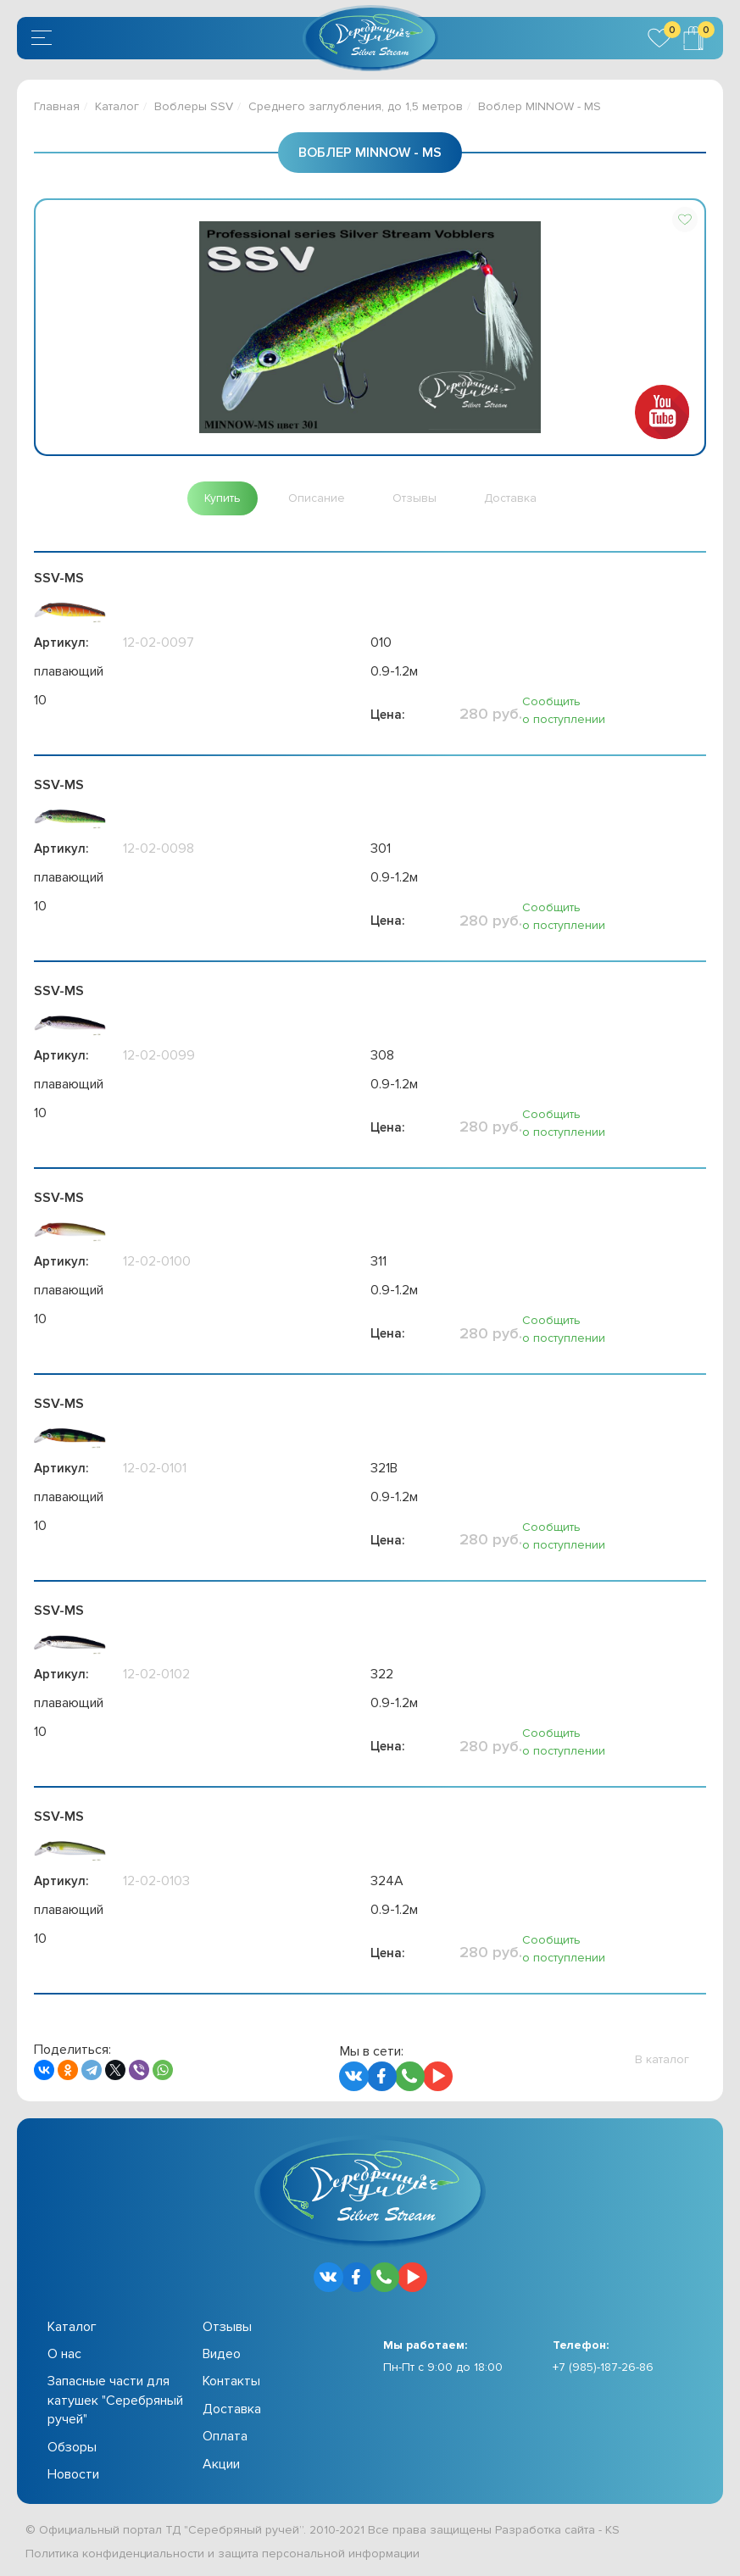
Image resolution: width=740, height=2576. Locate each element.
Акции (221, 2464)
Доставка (232, 2409)
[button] (685, 219)
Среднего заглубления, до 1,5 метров (355, 106)
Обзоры (72, 2447)
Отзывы (227, 2326)
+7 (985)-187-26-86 (603, 2367)
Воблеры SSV (193, 106)
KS (612, 2530)
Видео (222, 2353)
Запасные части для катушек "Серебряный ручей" (115, 2400)
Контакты (231, 2381)
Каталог (117, 106)
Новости (73, 2474)
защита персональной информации (319, 2553)
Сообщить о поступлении (563, 710)
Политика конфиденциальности (114, 2553)
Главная (57, 106)
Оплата (225, 2436)
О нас (64, 2353)
